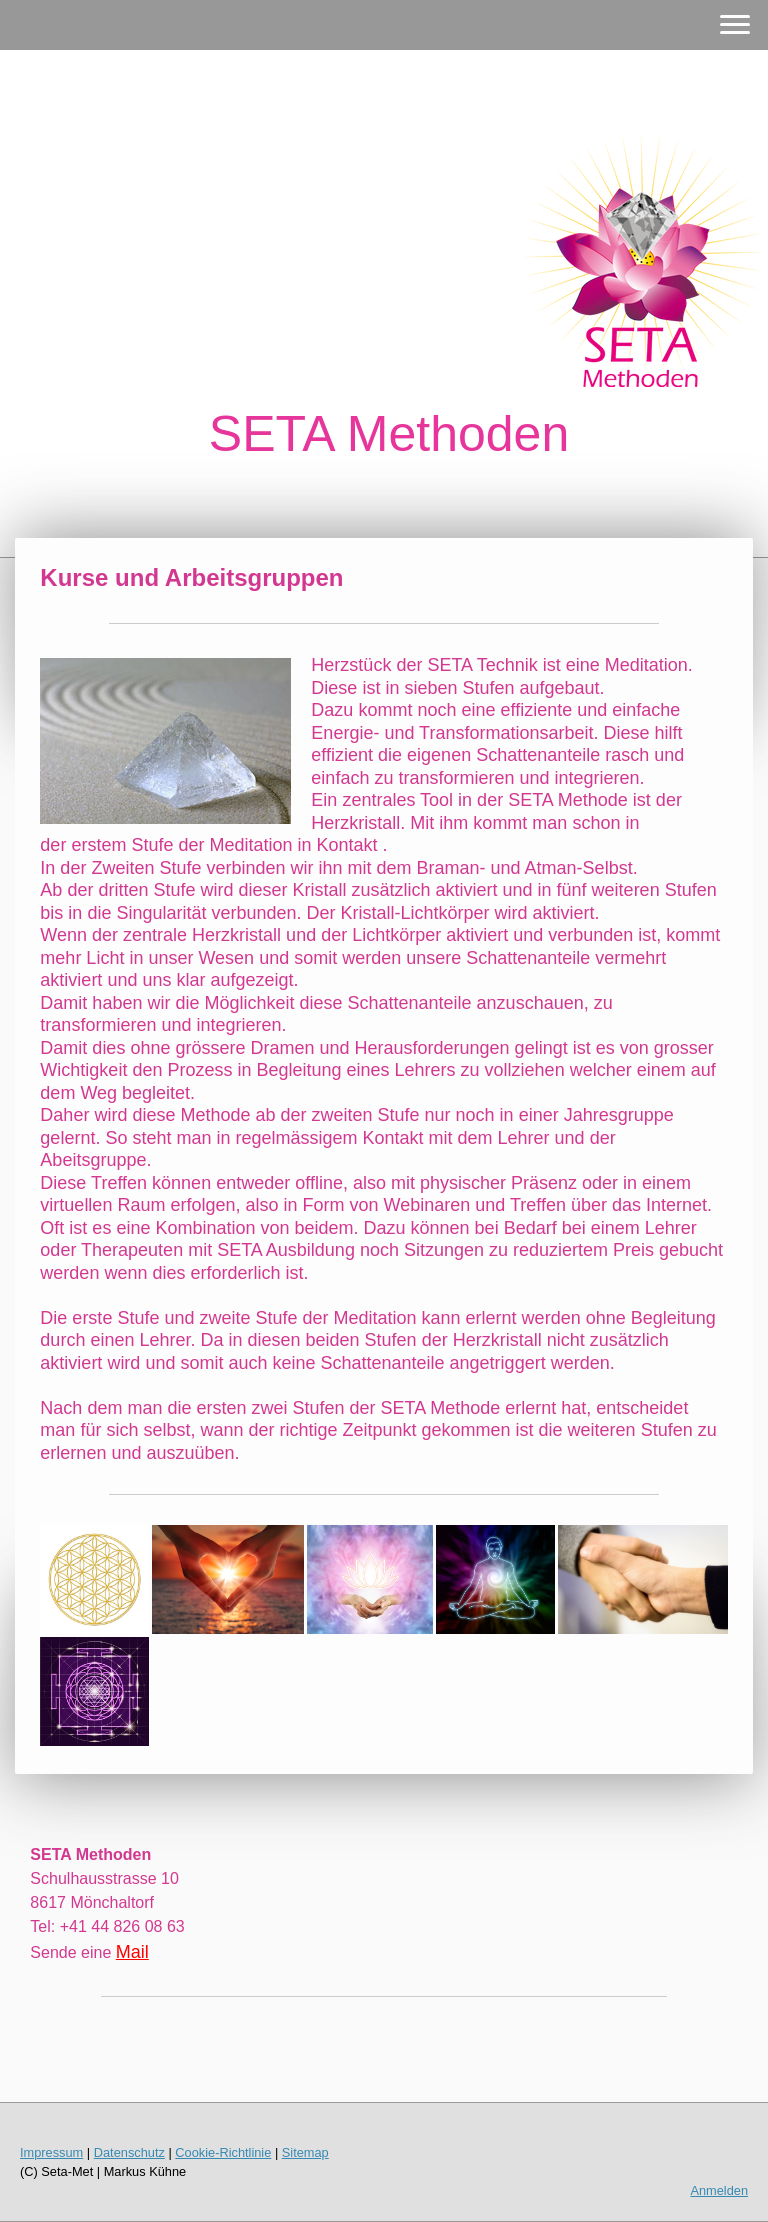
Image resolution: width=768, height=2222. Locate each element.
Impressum (51, 2152)
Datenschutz (129, 2152)
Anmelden (719, 2190)
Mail (132, 1952)
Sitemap (305, 2152)
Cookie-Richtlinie (223, 2152)
